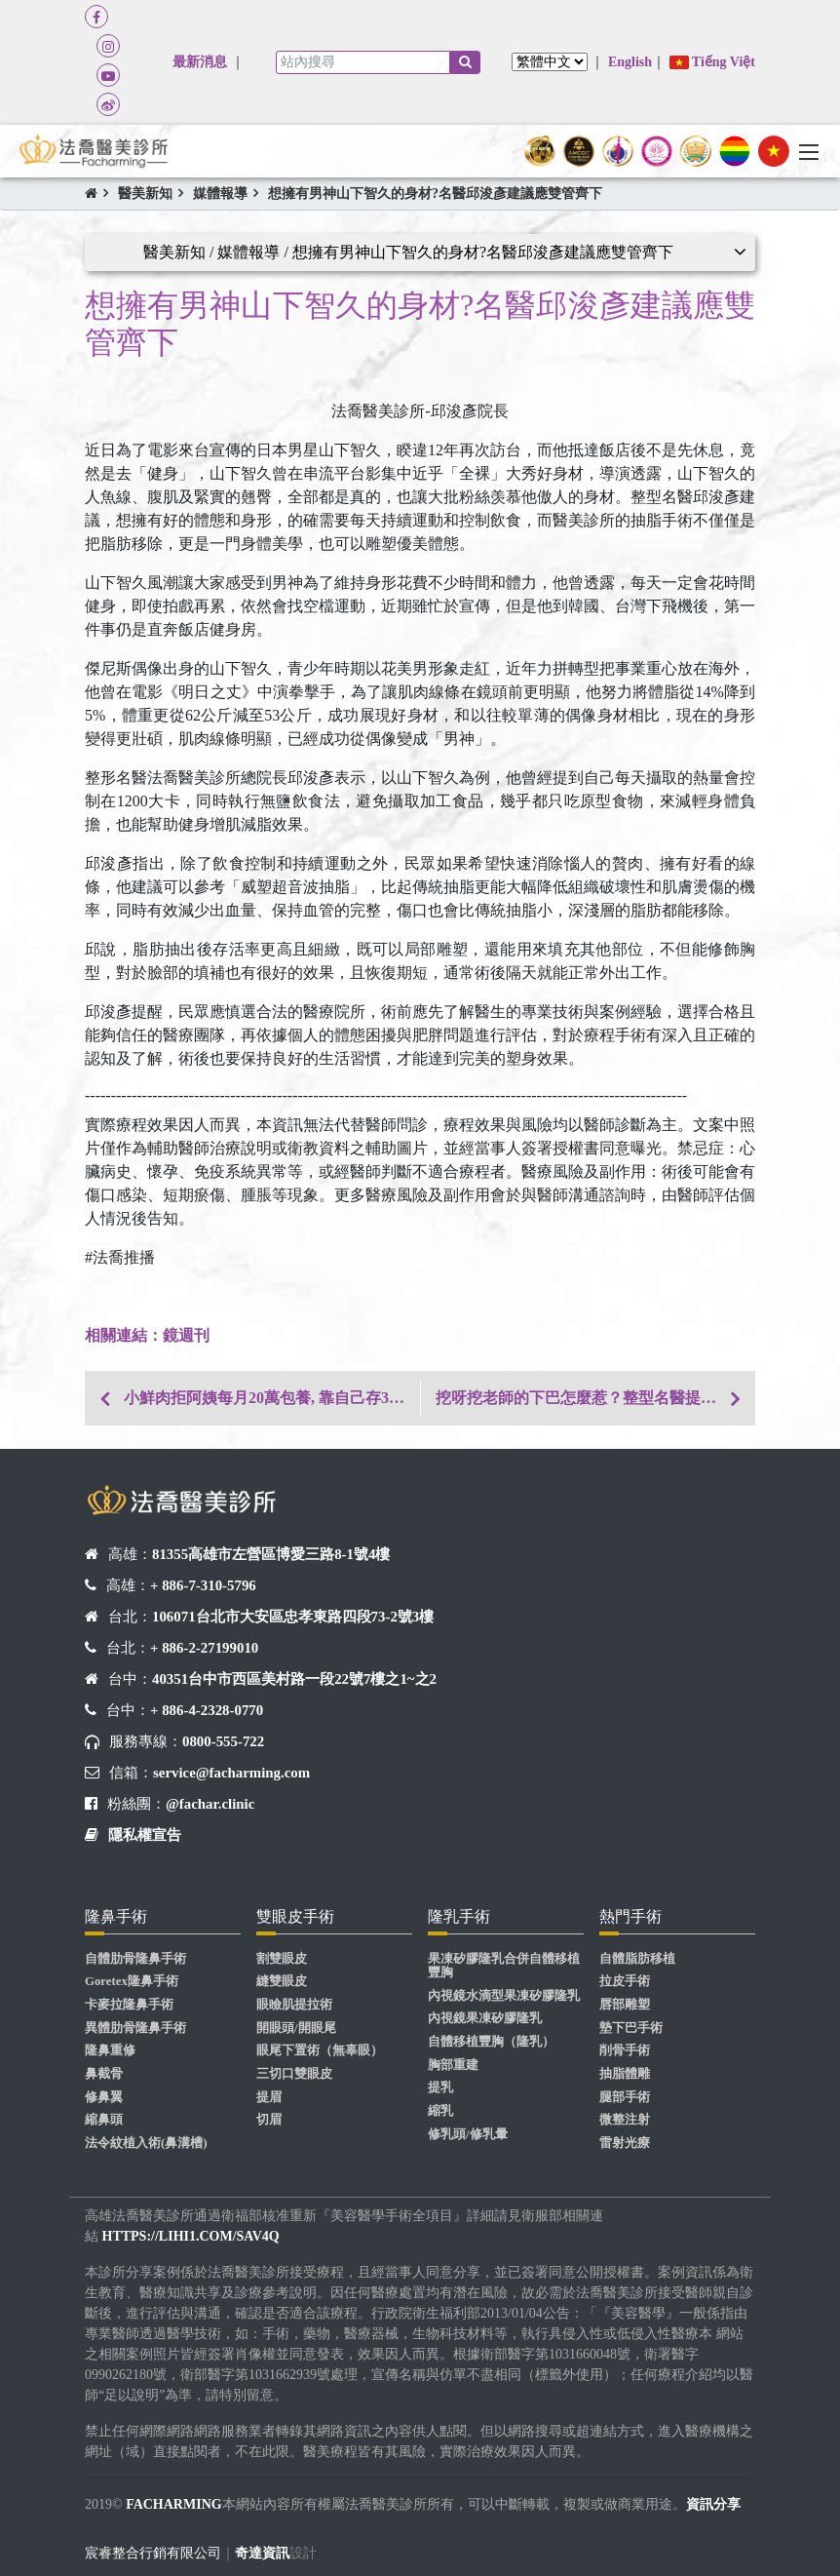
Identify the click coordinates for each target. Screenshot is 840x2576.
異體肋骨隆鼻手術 (135, 2028)
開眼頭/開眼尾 (296, 2028)
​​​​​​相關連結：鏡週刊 (147, 1335)
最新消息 (199, 62)
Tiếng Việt (712, 62)
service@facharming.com (231, 1772)
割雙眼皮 (281, 1959)
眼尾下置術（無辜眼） (319, 2050)
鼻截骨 (104, 2074)
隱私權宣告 (144, 1835)
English (630, 62)
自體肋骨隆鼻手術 (135, 1959)
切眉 (269, 2120)
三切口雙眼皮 (294, 2074)
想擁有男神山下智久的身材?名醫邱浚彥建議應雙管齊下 (435, 193)
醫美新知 (145, 193)
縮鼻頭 (104, 2120)
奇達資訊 (262, 2553)
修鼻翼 (104, 2097)
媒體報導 (220, 193)
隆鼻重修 (110, 2050)
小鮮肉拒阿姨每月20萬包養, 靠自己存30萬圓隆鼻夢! (272, 1397)
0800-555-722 (223, 1741)
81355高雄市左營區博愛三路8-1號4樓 (271, 1554)
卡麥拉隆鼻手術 (129, 2004)
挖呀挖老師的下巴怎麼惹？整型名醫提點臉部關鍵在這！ (595, 1397)
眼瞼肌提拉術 (294, 2004)
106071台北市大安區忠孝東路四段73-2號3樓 (293, 1616)
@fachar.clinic (210, 1804)
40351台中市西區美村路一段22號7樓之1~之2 (294, 1679)
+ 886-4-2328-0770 (206, 1710)
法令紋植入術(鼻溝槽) (146, 2143)
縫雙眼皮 (281, 1981)
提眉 (269, 2097)
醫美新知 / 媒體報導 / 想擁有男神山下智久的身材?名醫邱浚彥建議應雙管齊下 (408, 252)
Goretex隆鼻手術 (131, 1981)
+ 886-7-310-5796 (203, 1585)
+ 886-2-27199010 (204, 1648)
